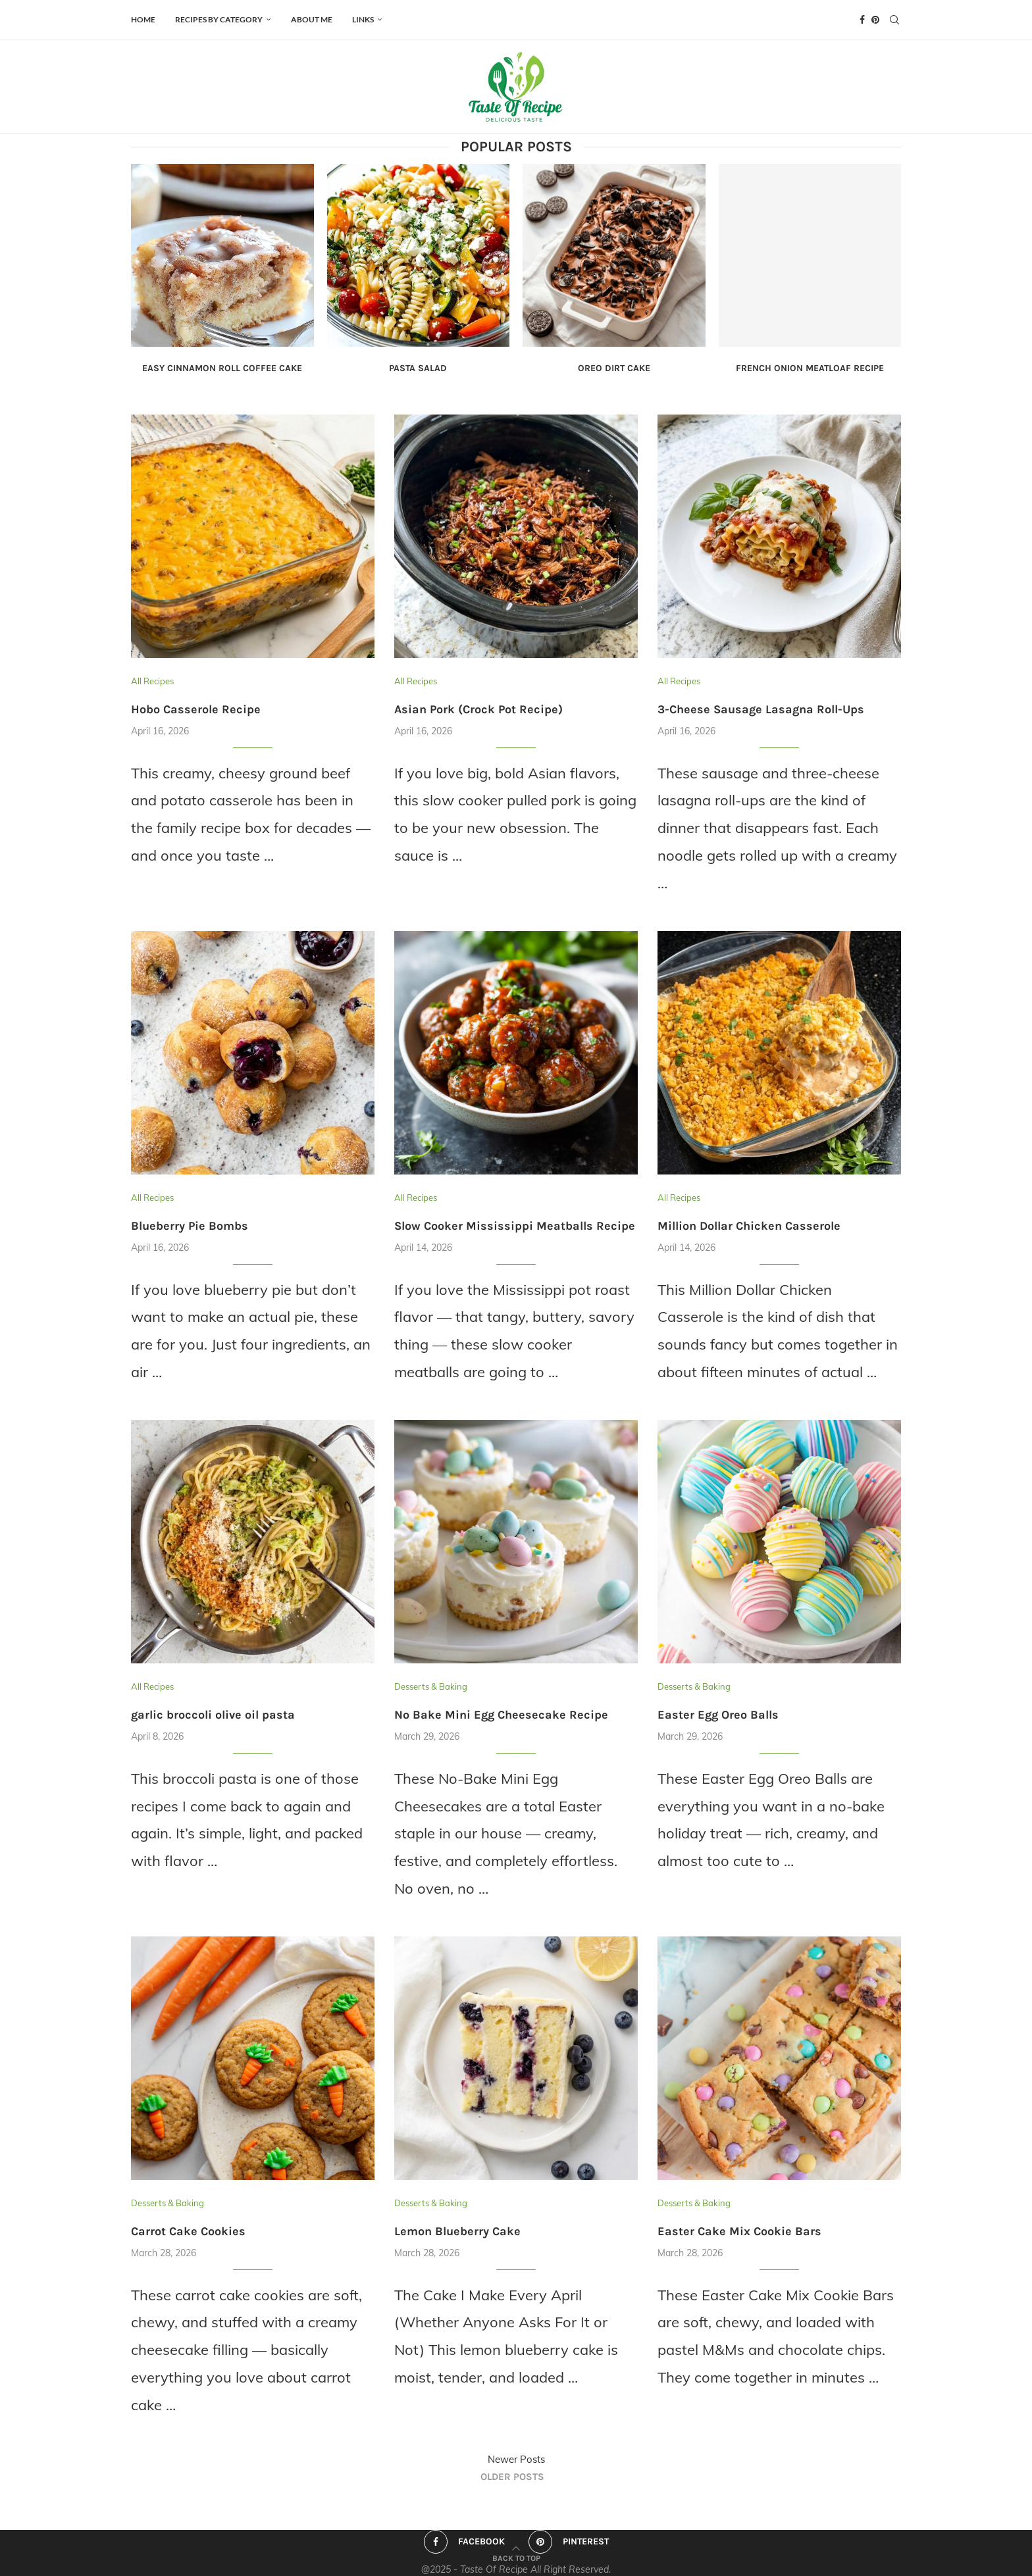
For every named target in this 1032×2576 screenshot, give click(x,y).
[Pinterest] (875, 20)
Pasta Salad (418, 368)
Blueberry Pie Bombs (189, 1226)
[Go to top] (516, 2555)
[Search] (894, 20)
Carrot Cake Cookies (188, 2231)
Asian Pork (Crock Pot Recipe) (478, 709)
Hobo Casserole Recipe (196, 709)
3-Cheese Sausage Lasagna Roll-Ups (761, 709)
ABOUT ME (311, 19)
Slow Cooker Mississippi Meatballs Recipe (514, 1226)
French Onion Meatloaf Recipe (810, 368)
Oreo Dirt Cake (614, 368)
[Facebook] (862, 20)
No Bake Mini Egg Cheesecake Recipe (501, 1714)
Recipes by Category (219, 19)
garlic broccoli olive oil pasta (213, 1714)
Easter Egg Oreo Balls (718, 1714)
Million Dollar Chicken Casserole (749, 1226)
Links (363, 19)
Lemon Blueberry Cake (457, 2231)
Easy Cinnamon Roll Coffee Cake (222, 368)
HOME (143, 19)
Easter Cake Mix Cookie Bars (739, 2231)
